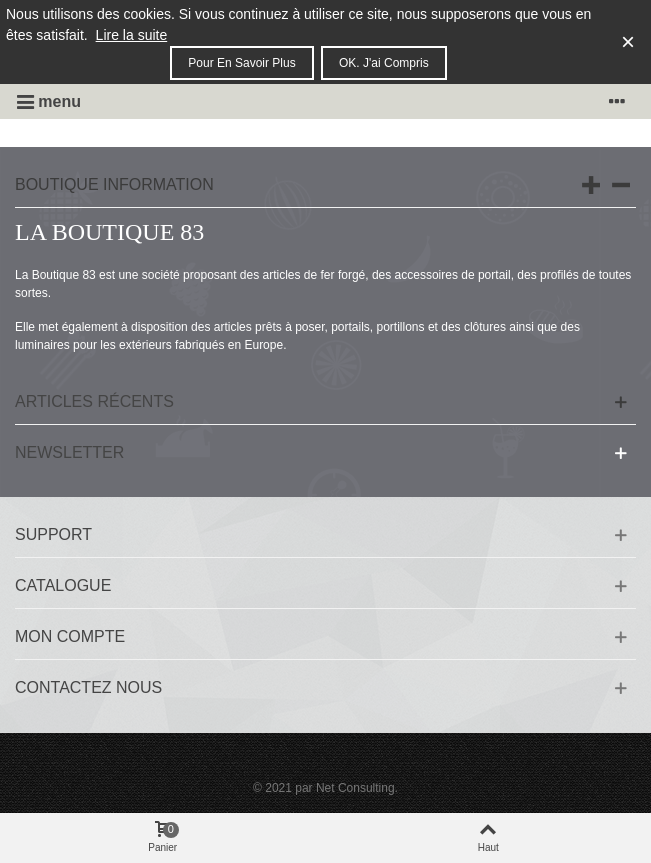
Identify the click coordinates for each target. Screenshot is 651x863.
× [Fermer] (628, 41)
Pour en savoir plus (241, 63)
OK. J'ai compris (384, 63)
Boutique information (114, 184)
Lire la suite (132, 35)
